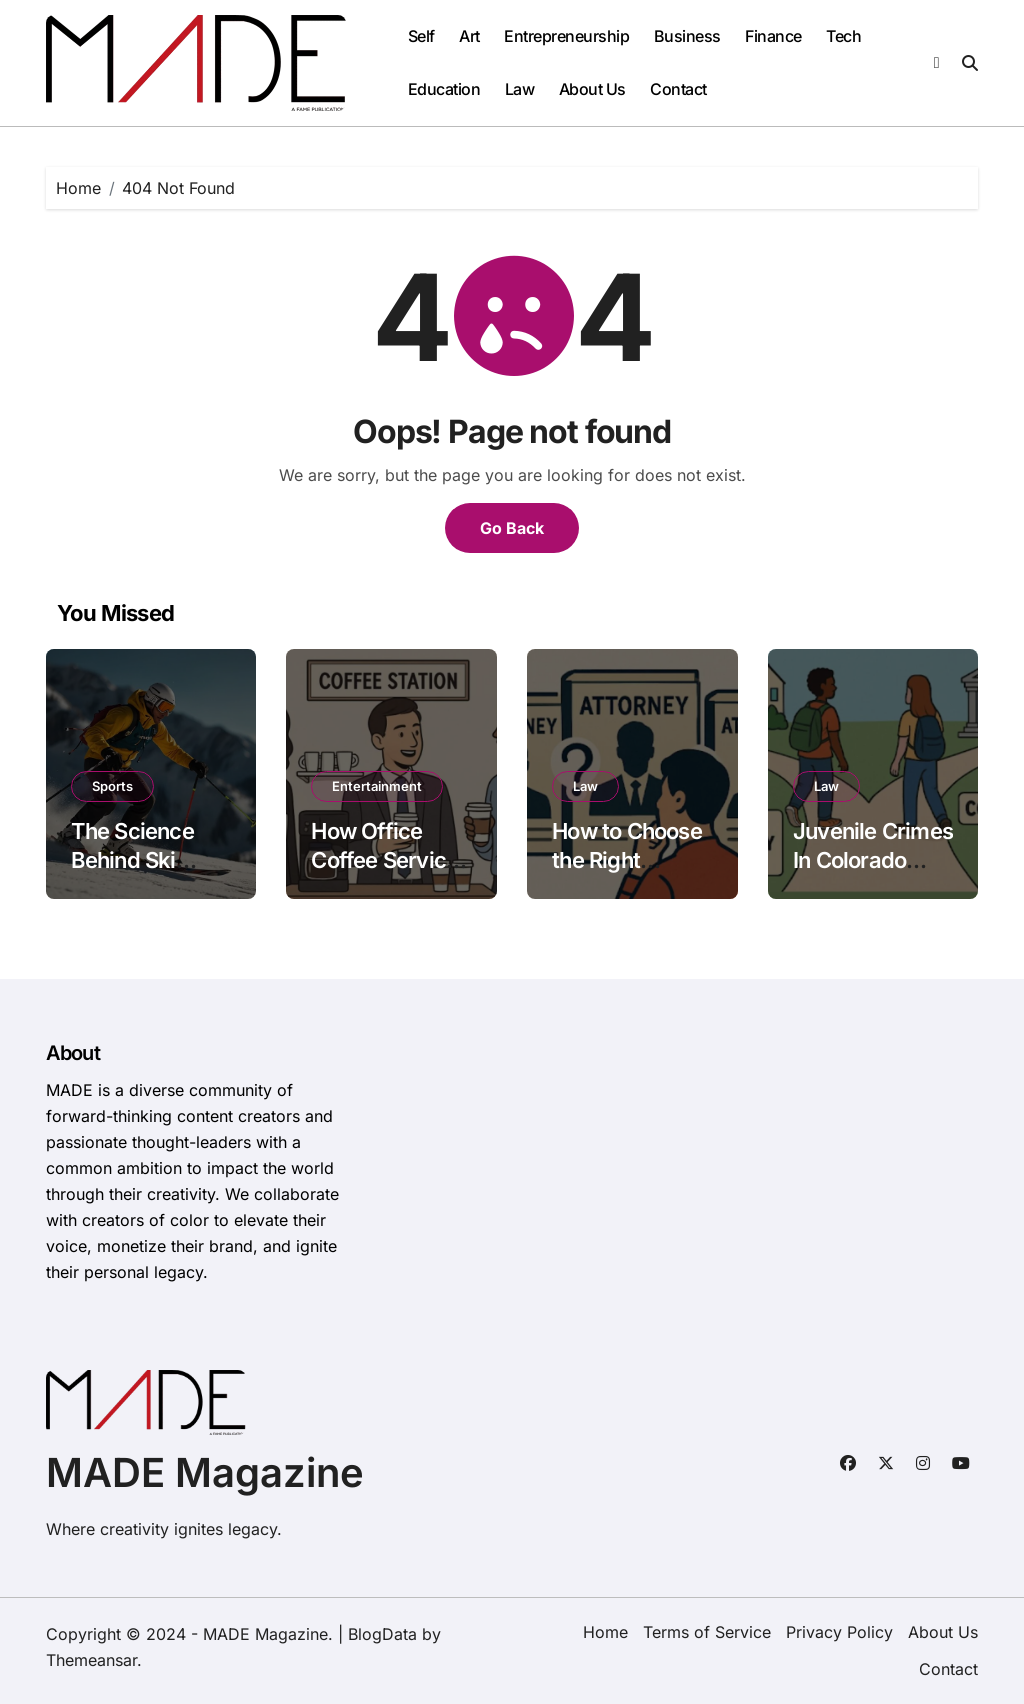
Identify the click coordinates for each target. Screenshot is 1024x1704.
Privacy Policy (839, 1632)
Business (687, 36)
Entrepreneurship (566, 36)
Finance (773, 36)
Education (444, 89)
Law (520, 89)
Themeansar (91, 1660)
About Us (592, 89)
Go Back (512, 528)
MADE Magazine (205, 1472)
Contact (678, 89)
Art (469, 36)
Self (421, 36)
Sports (112, 786)
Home (605, 1632)
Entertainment (377, 786)
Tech (843, 36)
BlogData (382, 1634)
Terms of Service (707, 1632)
